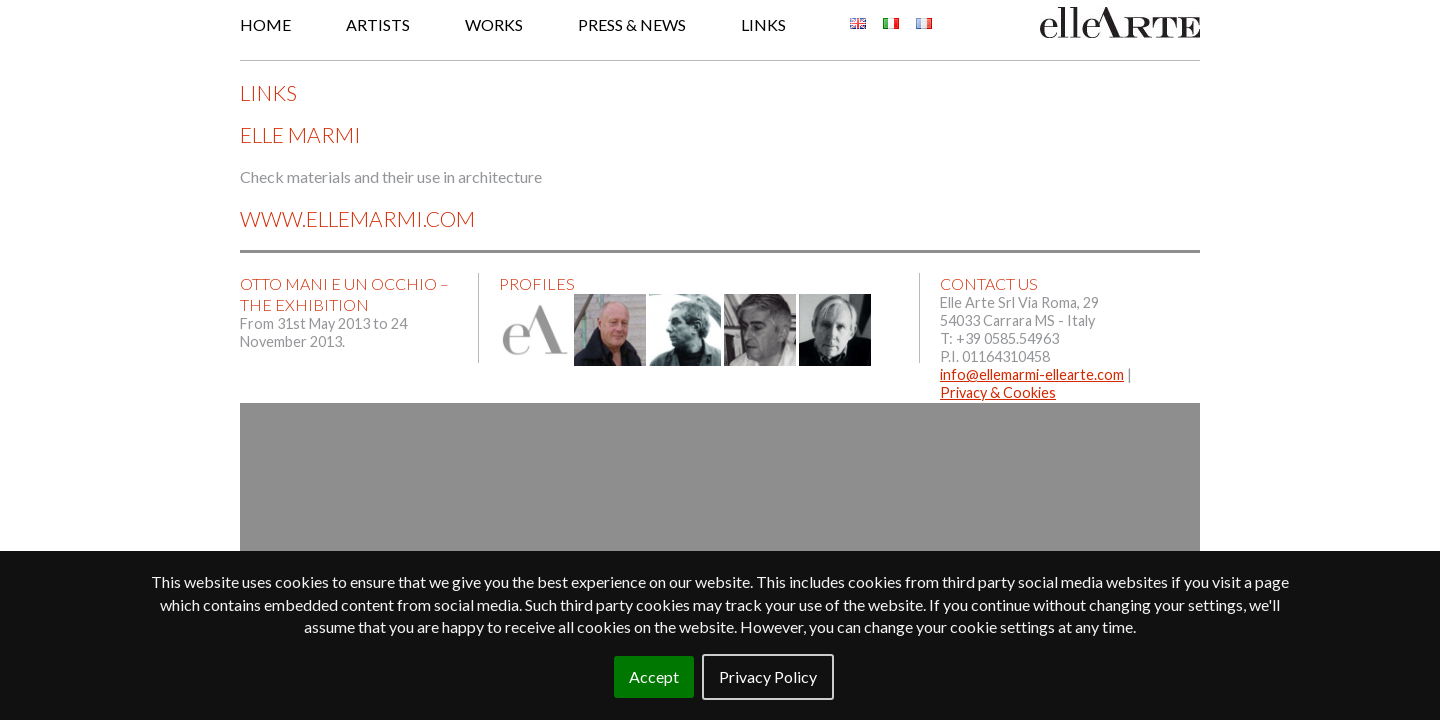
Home (265, 24)
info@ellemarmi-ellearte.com (1032, 374)
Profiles (537, 283)
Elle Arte (1120, 22)
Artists (378, 24)
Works (494, 24)
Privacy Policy (768, 676)
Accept (654, 676)
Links (763, 24)
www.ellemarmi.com (357, 218)
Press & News (632, 24)
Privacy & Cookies (998, 392)
